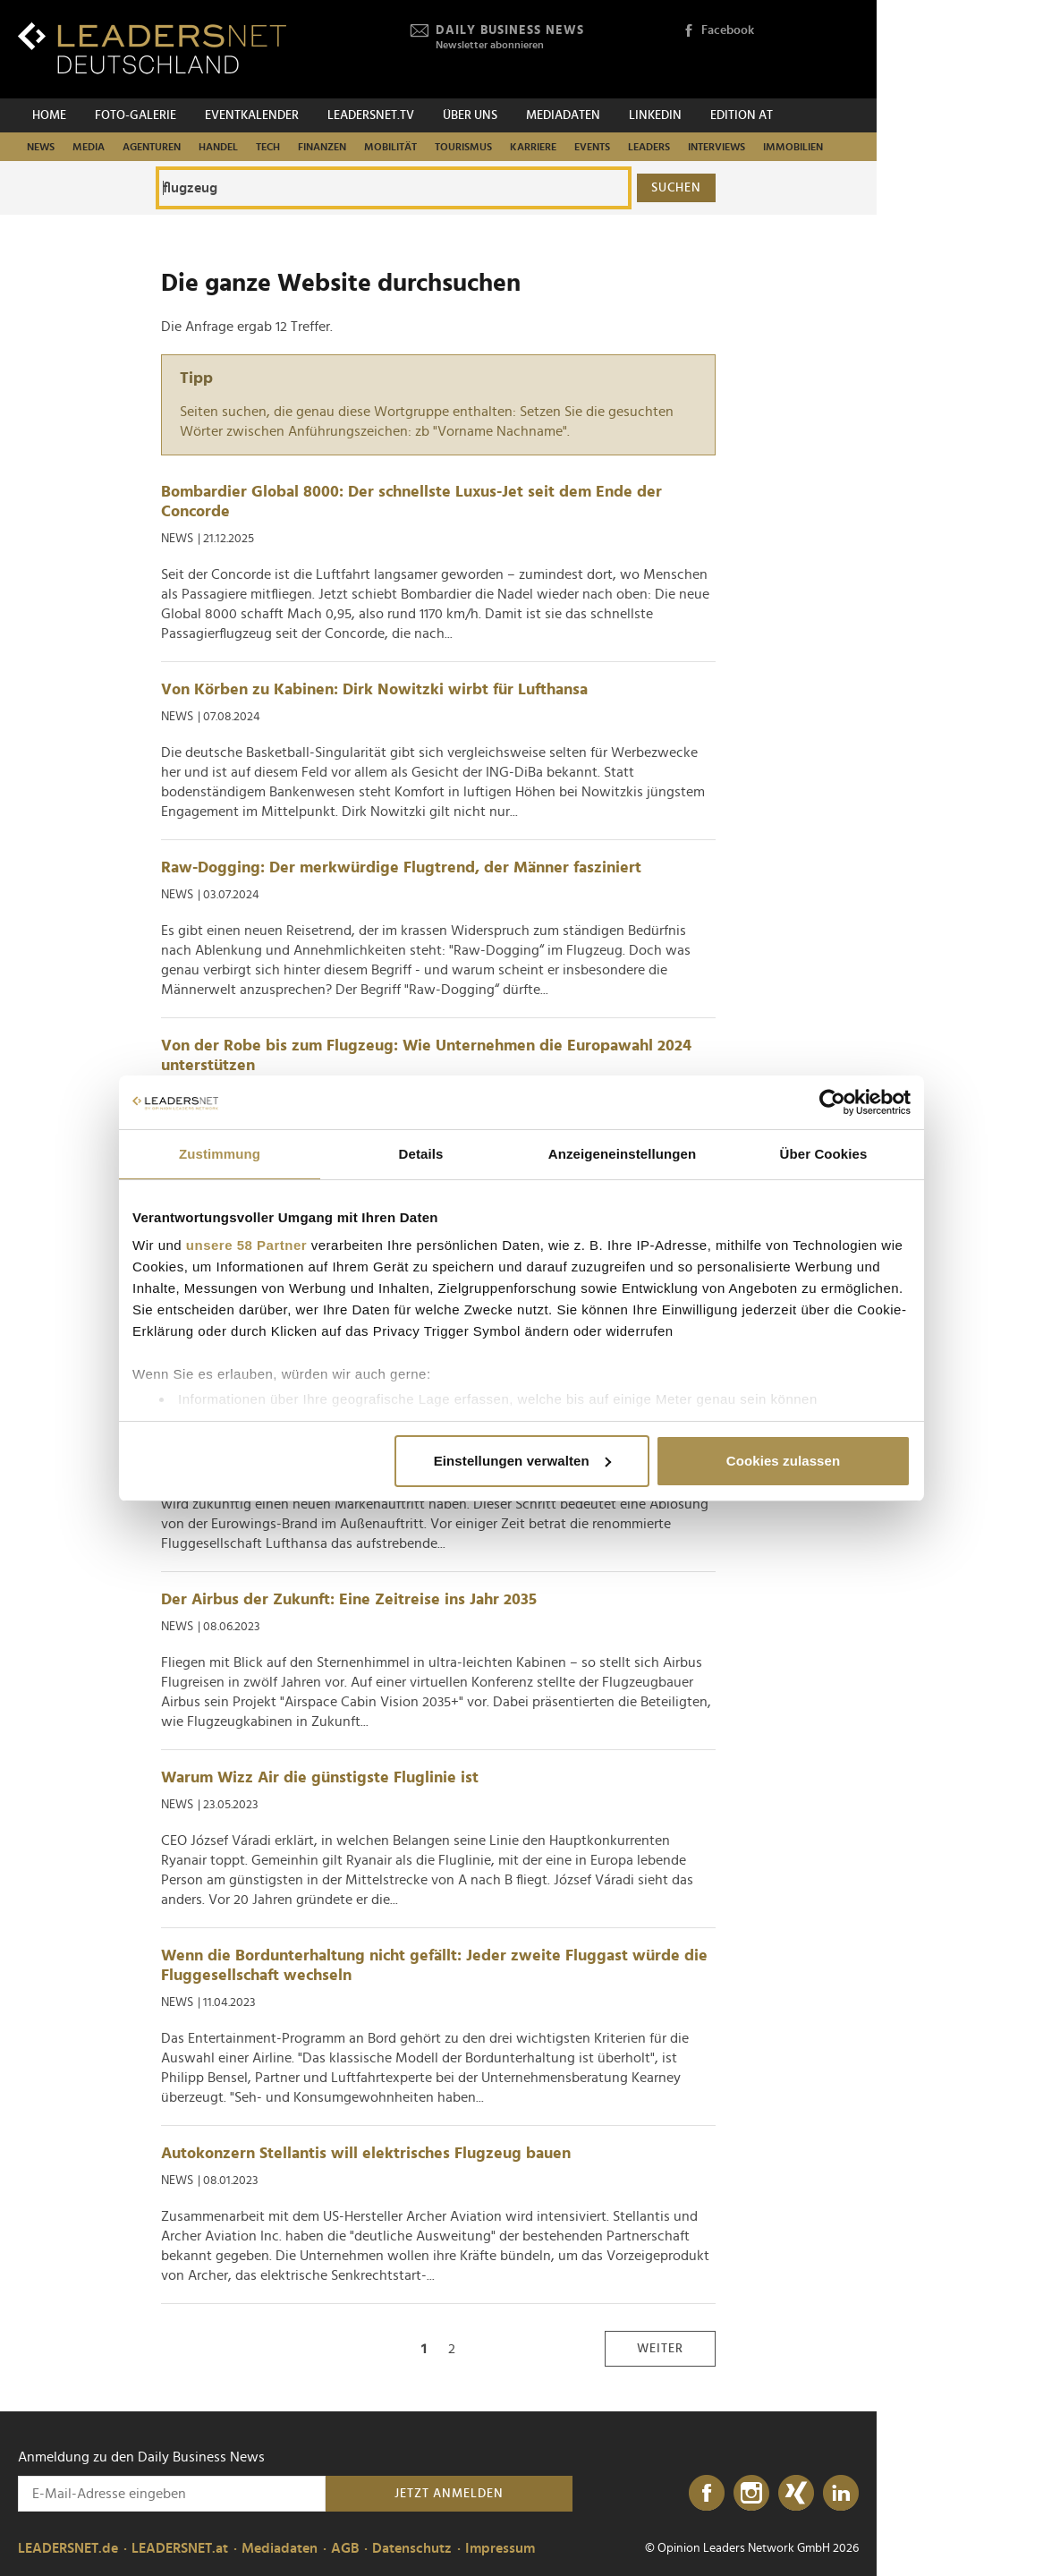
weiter (660, 2348)
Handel (218, 146)
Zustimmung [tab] (219, 1153)
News (41, 146)
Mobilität (390, 146)
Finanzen (322, 146)
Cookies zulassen (783, 1460)
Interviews (716, 146)
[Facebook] (707, 2494)
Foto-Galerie (135, 115)
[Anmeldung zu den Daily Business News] (172, 2494)
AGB (345, 2548)
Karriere (533, 146)
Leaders (649, 146)
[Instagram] (751, 2494)
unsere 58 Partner (246, 1245)
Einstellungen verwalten (522, 1460)
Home (49, 115)
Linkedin (655, 115)
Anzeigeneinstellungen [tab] (622, 1153)
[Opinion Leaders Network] (816, 49)
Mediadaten (563, 115)
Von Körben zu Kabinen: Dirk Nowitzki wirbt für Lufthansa (374, 690)
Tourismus (463, 146)
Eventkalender (252, 115)
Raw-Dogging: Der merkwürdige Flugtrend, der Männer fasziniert (401, 868)
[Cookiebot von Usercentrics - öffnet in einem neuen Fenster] (832, 1102)
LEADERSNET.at (179, 2548)
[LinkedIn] (841, 2494)
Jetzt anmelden (449, 2493)
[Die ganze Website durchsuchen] (393, 188)
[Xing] (796, 2494)
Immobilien (793, 146)
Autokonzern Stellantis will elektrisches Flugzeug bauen (366, 2154)
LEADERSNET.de (68, 2548)
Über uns (470, 115)
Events (592, 146)
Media (88, 146)
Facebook (718, 31)
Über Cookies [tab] (824, 1153)
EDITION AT (741, 115)
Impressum (500, 2548)
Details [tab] (421, 1153)
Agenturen (152, 146)
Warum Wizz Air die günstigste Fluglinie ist (320, 1778)
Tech (268, 146)
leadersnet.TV (370, 115)
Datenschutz (412, 2548)
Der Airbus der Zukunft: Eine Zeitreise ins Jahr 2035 (349, 1600)
